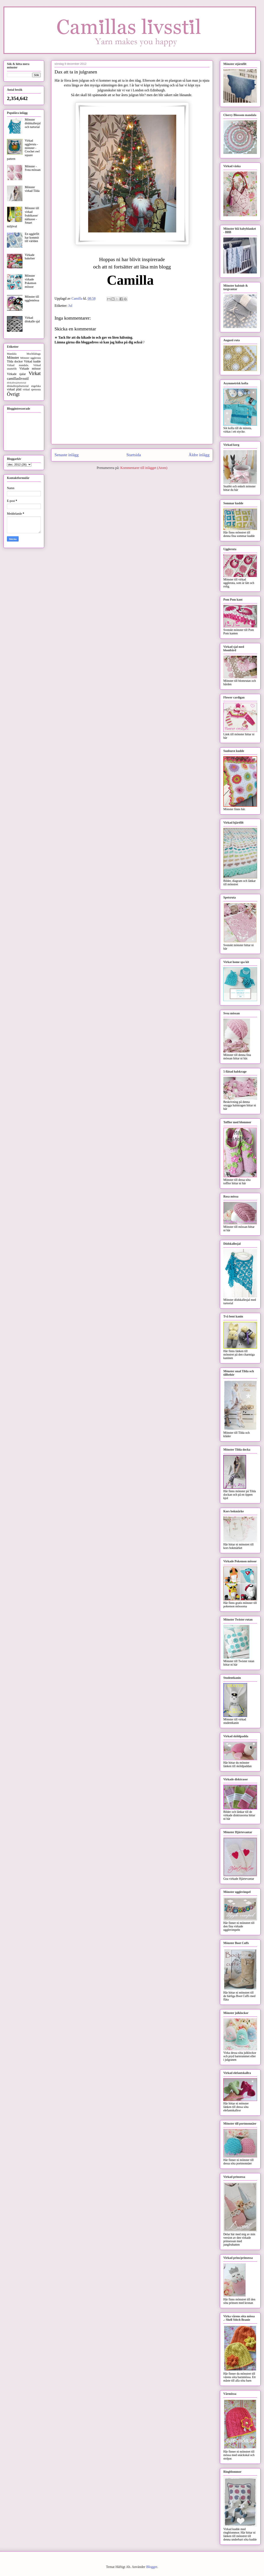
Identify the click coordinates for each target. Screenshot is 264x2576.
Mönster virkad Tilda (32, 189)
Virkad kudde (32, 361)
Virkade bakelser (30, 256)
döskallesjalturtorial (16, 382)
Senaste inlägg (67, 454)
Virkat (35, 373)
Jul (70, 305)
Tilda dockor (15, 361)
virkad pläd (14, 389)
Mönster (13, 358)
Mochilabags (34, 353)
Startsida (133, 454)
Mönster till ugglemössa (32, 298)
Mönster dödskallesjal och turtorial (33, 123)
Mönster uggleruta (30, 357)
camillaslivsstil (18, 379)
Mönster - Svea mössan (33, 168)
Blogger (151, 2567)
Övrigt (13, 394)
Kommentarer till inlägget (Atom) (143, 468)
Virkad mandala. (18, 365)
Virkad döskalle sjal (32, 319)
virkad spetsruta (32, 389)
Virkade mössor (30, 368)
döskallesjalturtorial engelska (24, 386)
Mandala (11, 353)
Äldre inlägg (199, 454)
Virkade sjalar (16, 374)
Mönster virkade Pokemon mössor (30, 281)
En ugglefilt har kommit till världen (32, 237)
